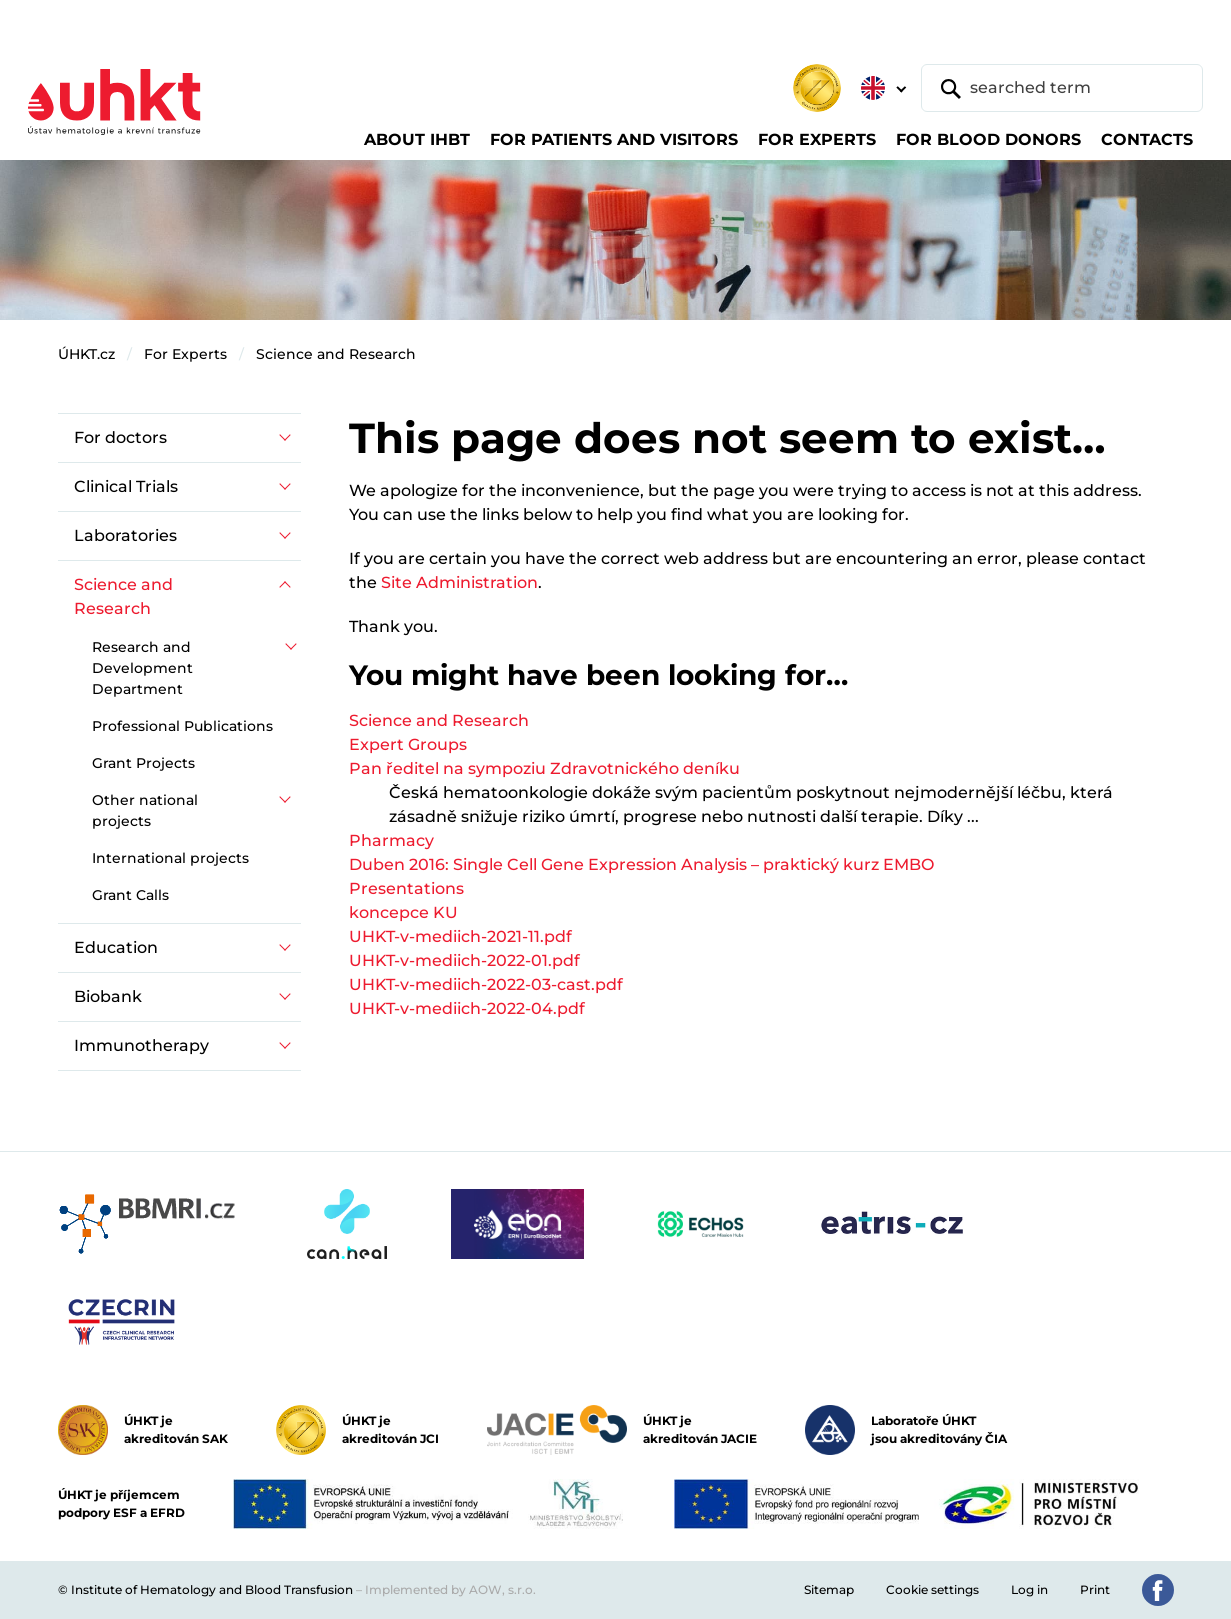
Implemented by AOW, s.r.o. (450, 1589)
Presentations (406, 888)
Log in (1029, 1589)
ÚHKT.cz (86, 354)
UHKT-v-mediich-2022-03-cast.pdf (486, 984)
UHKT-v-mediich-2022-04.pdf (467, 1008)
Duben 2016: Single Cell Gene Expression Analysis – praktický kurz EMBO (641, 864)
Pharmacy (391, 840)
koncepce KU (403, 912)
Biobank (108, 996)
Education (116, 947)
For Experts (185, 354)
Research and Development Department (142, 668)
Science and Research (336, 354)
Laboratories (125, 535)
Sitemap (829, 1589)
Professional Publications (182, 726)
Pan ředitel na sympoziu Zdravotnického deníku (544, 768)
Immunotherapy (141, 1045)
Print (1095, 1589)
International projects (170, 858)
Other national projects (145, 810)
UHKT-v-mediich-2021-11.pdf (460, 936)
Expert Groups (408, 744)
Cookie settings (932, 1589)
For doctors (120, 437)
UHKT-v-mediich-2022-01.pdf (464, 960)
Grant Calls (130, 895)
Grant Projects (143, 763)
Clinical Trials (126, 486)
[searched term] (1062, 88)
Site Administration (459, 582)
